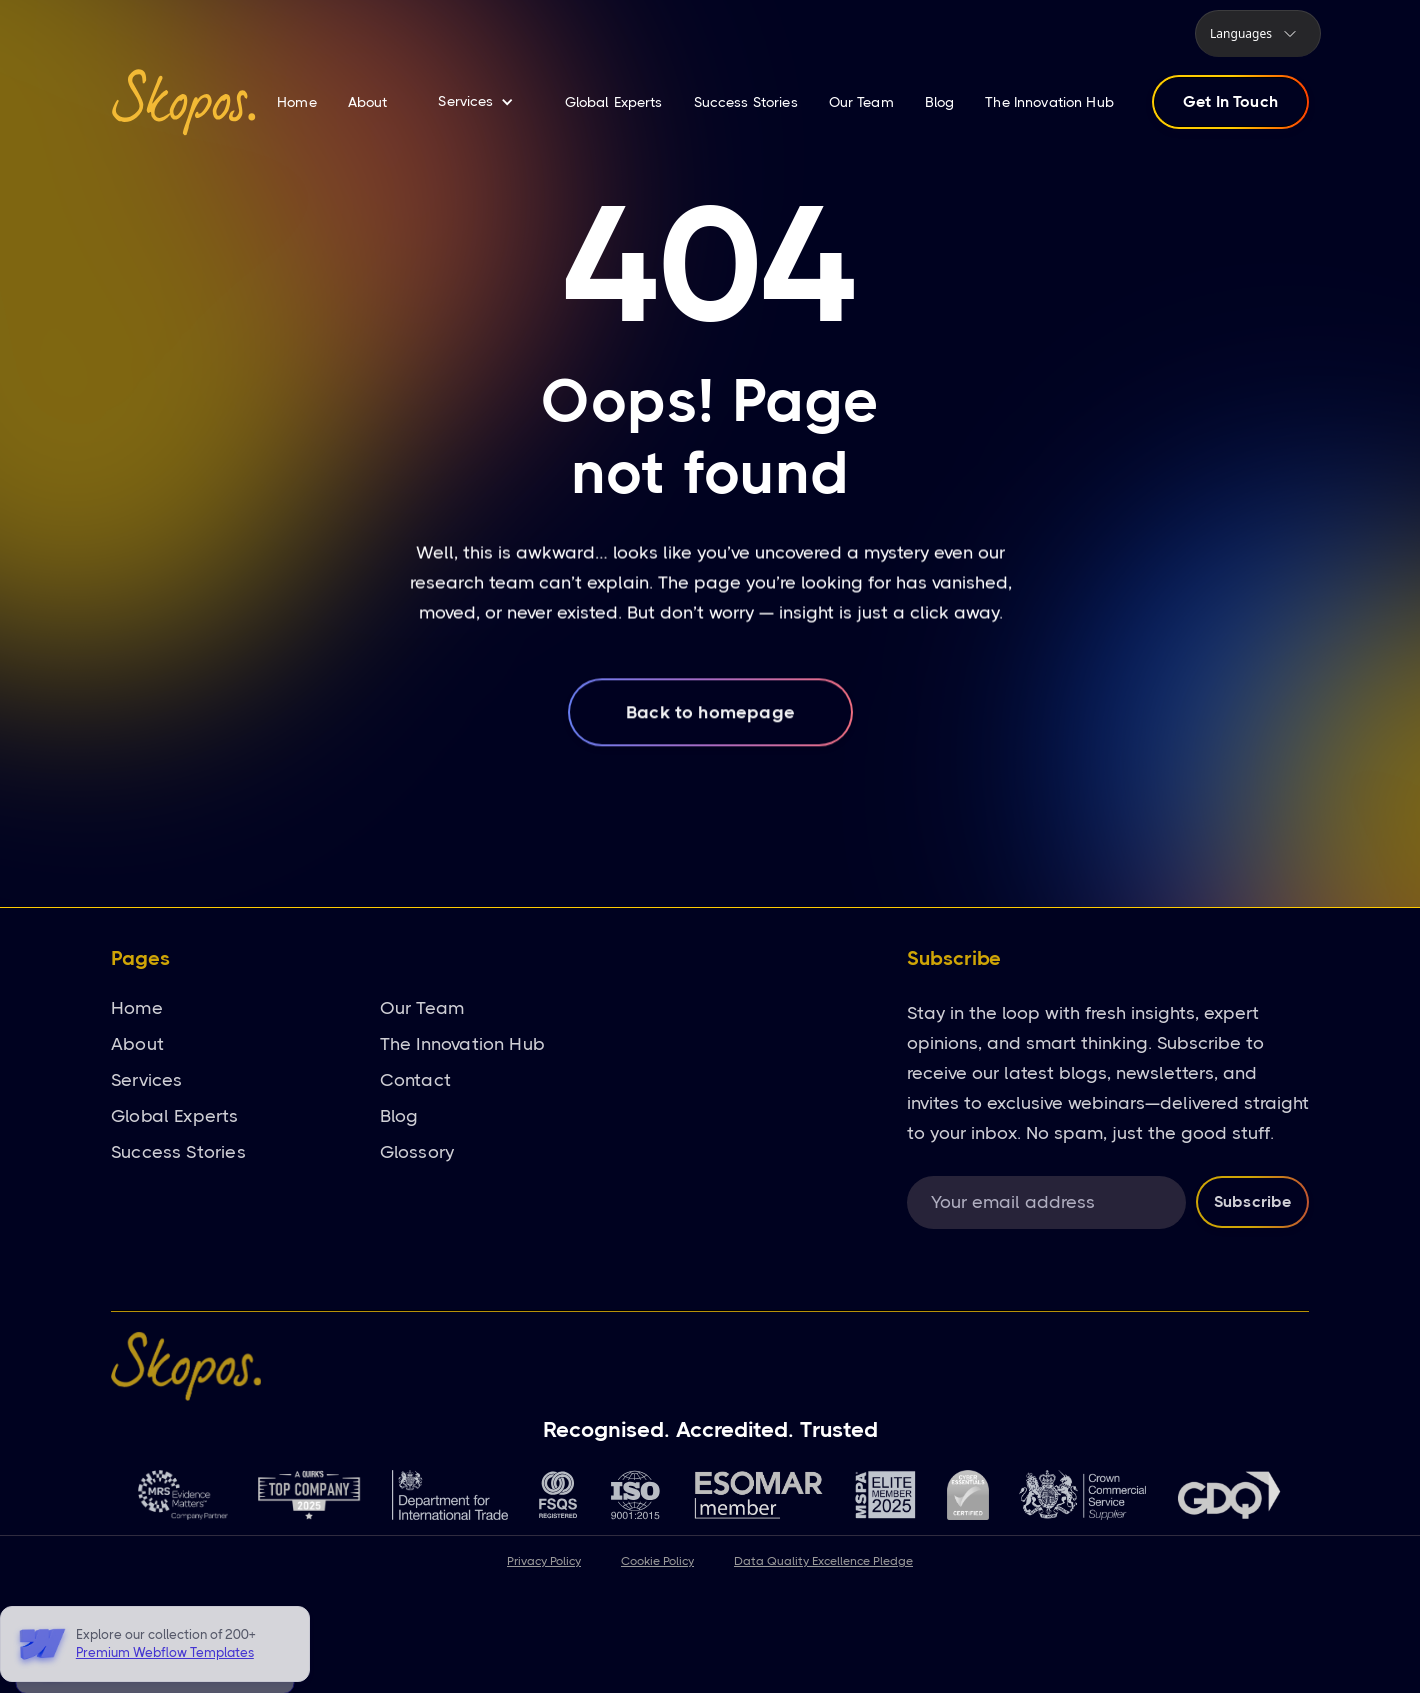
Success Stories (746, 102)
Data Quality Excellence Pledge (823, 1561)
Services (146, 1080)
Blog (940, 102)
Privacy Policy (544, 1561)
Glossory (417, 1152)
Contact (415, 1080)
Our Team (861, 102)
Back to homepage (710, 728)
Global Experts (614, 102)
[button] (1258, 33)
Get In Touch (1230, 101)
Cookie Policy (657, 1561)
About (368, 102)
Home (297, 102)
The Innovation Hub (1049, 102)
